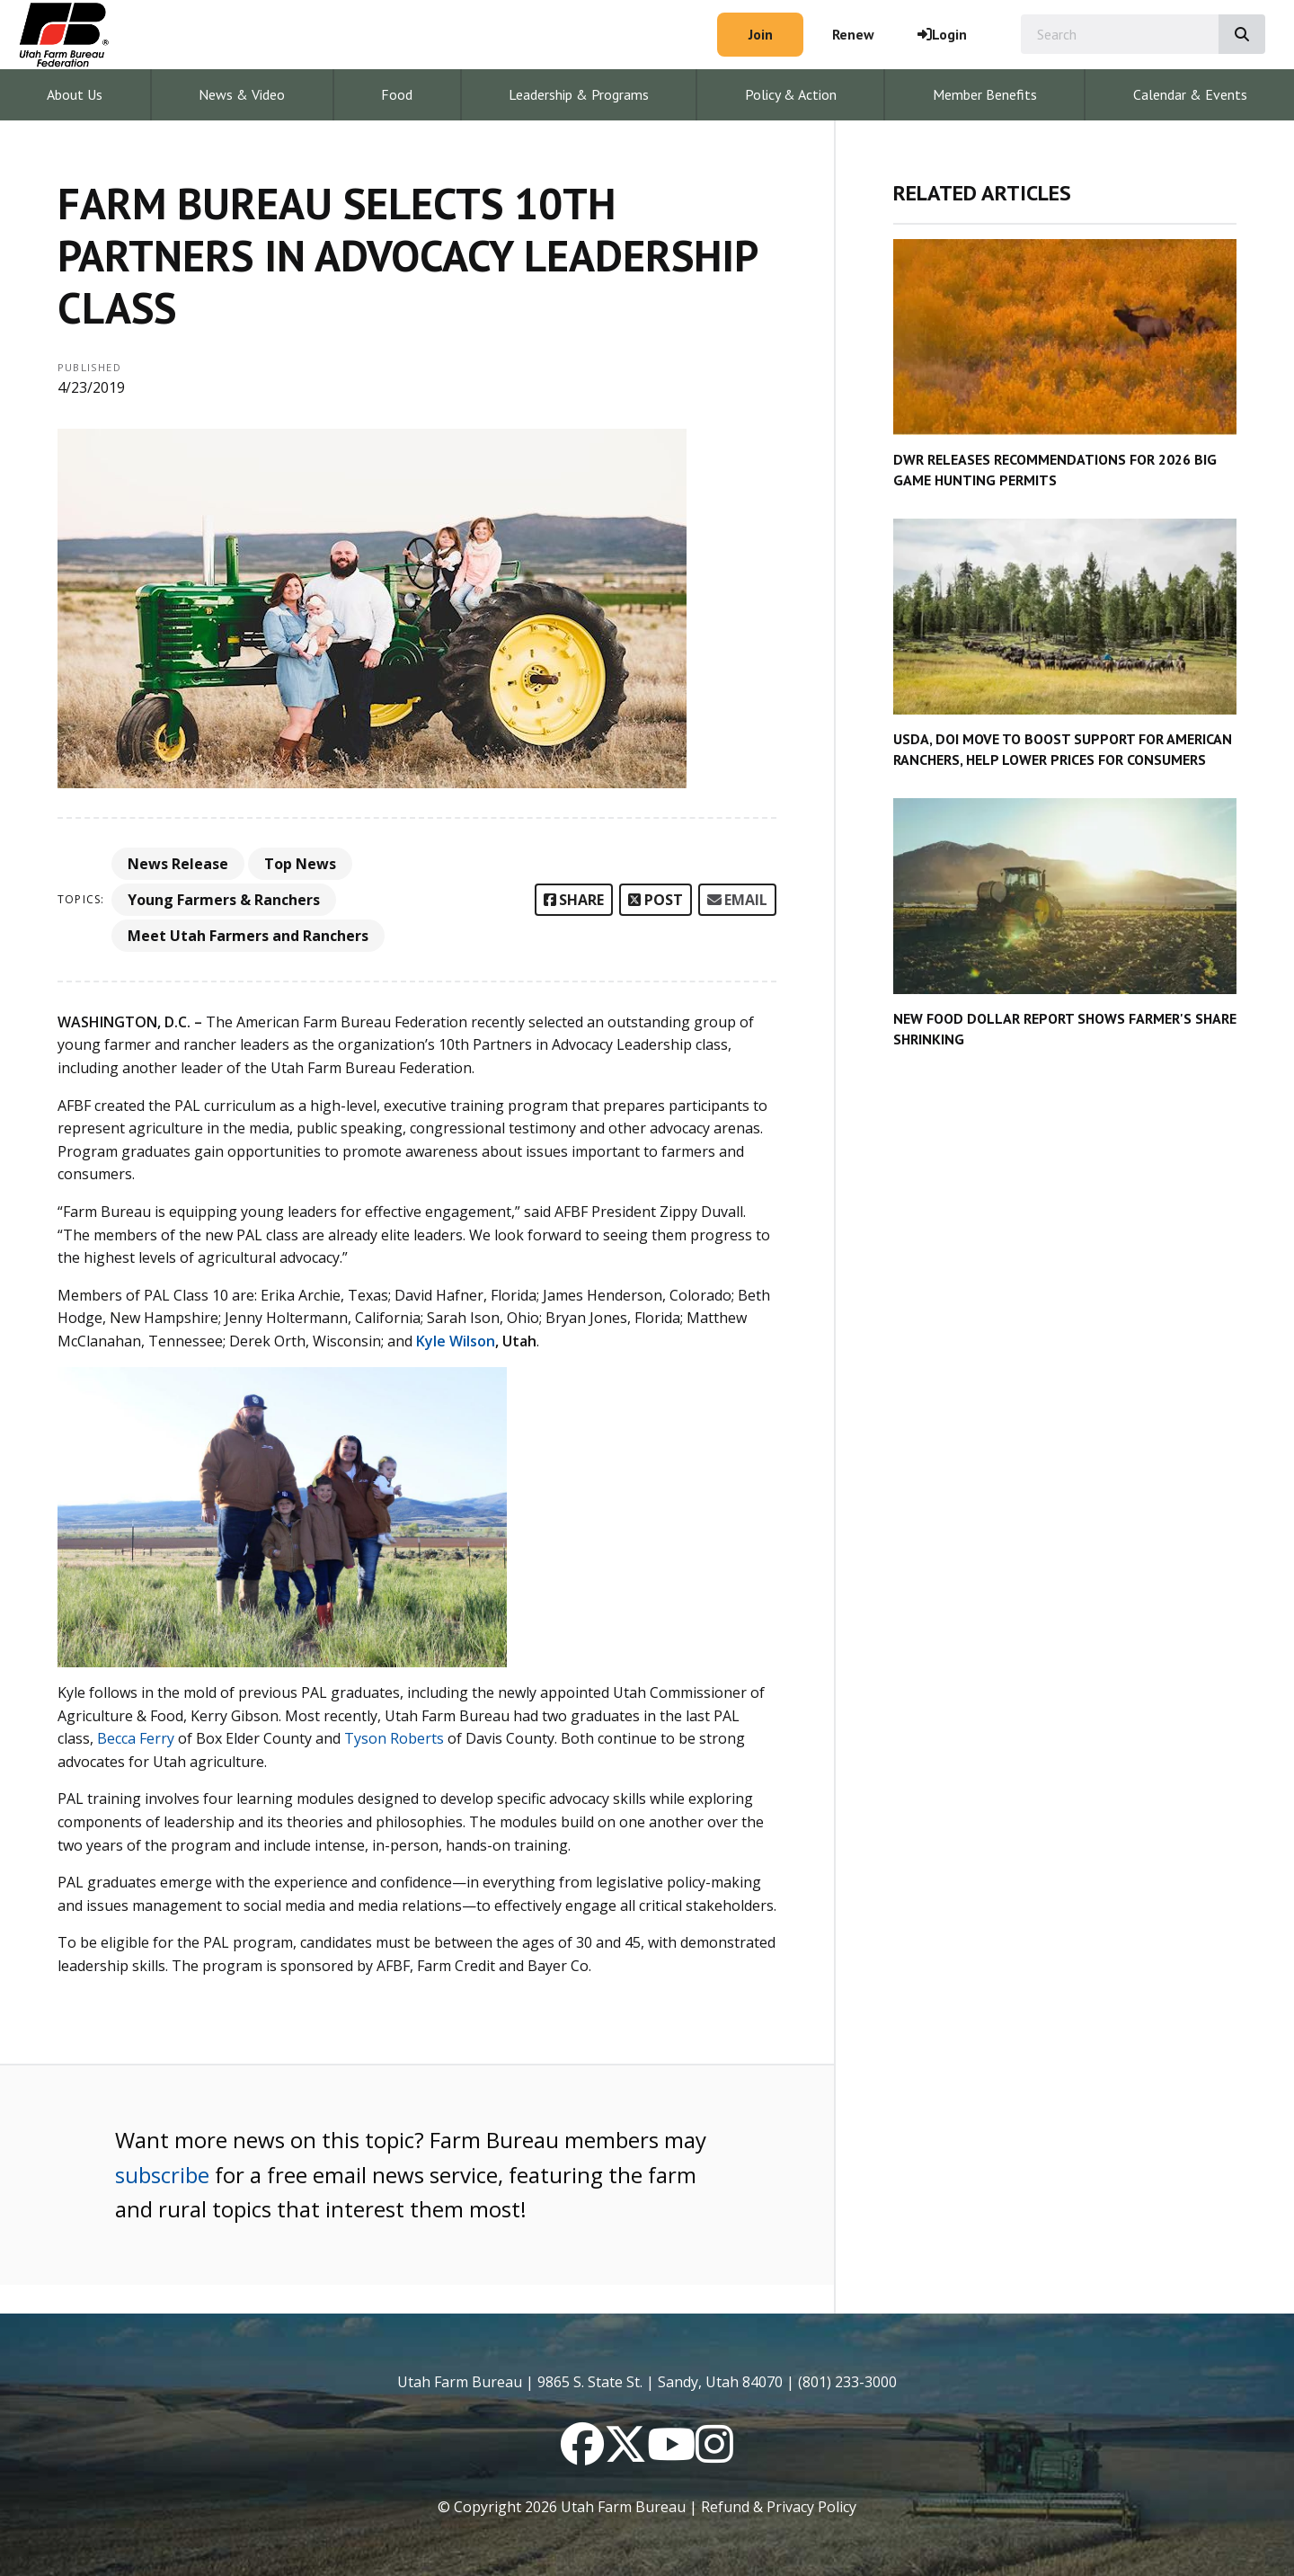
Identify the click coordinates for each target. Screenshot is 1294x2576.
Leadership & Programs (579, 94)
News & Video (242, 94)
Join (761, 34)
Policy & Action (791, 94)
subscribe (162, 2175)
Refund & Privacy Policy (778, 2507)
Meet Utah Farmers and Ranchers (248, 936)
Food (396, 94)
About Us (74, 94)
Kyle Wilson (455, 1341)
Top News (300, 864)
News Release (178, 864)
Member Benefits (985, 94)
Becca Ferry (135, 1738)
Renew (853, 34)
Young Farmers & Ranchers (224, 900)
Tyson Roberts (394, 1738)
